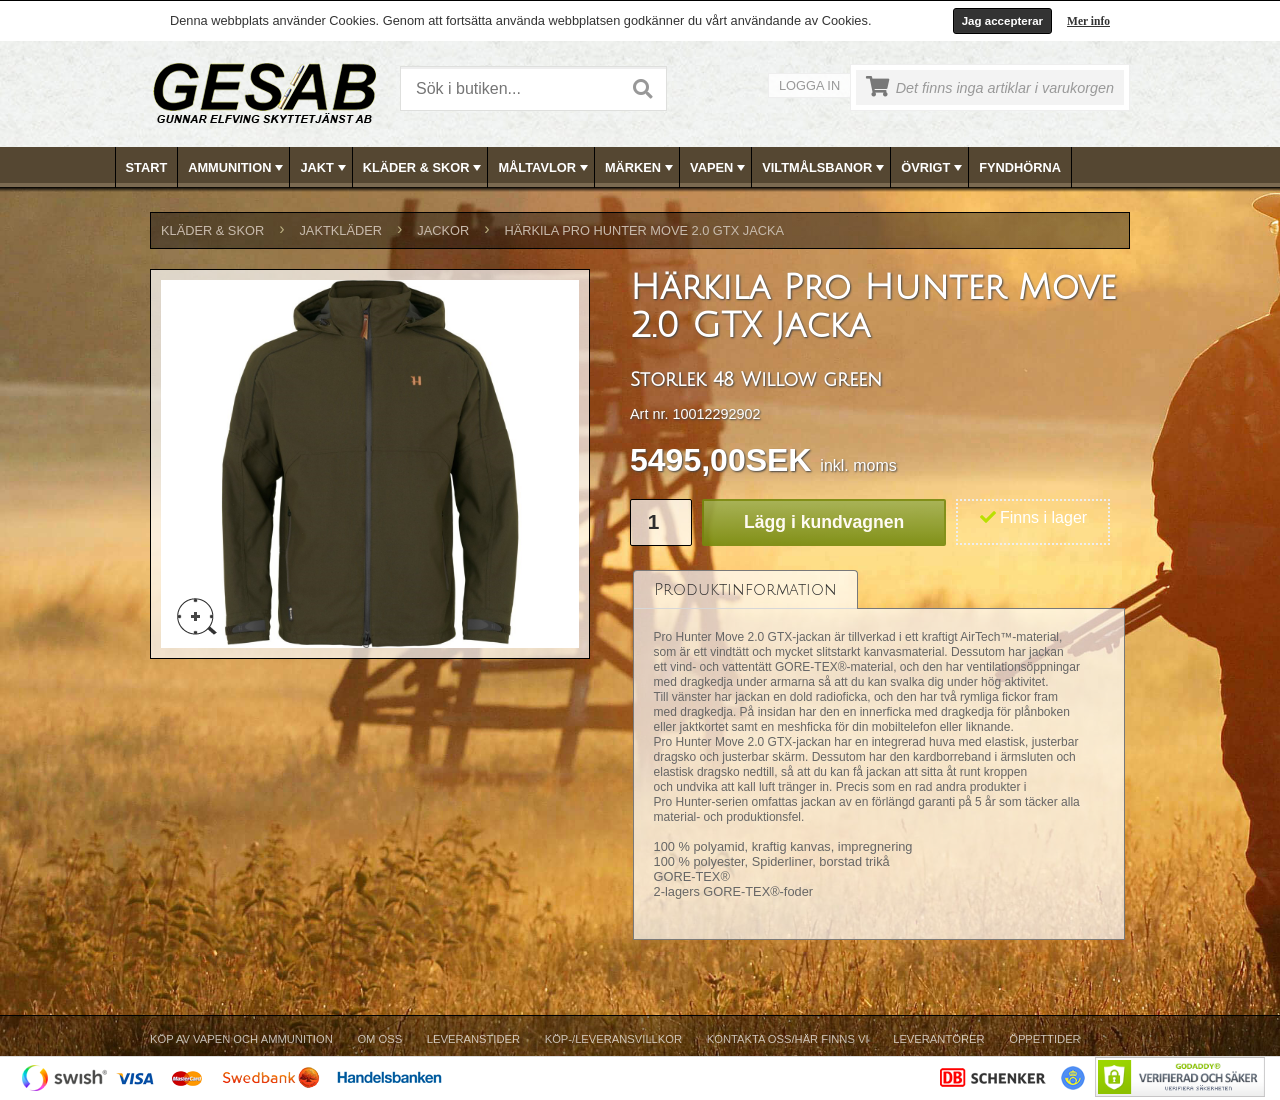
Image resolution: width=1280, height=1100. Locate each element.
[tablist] (879, 756)
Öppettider (1044, 1039)
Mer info (1088, 21)
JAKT (324, 168)
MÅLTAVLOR (544, 168)
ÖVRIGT (933, 168)
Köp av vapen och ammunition (241, 1039)
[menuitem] (147, 167)
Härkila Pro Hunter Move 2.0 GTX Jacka (644, 230)
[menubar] (641, 167)
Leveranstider (473, 1039)
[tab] (745, 589)
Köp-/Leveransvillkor (613, 1039)
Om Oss (379, 1039)
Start (147, 167)
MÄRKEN (641, 168)
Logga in (809, 85)
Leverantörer (938, 1039)
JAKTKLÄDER (340, 230)
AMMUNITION (237, 168)
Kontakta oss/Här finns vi (788, 1039)
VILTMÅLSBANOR (825, 168)
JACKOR (443, 230)
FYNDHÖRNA (1020, 167)
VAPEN (719, 168)
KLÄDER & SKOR (424, 168)
